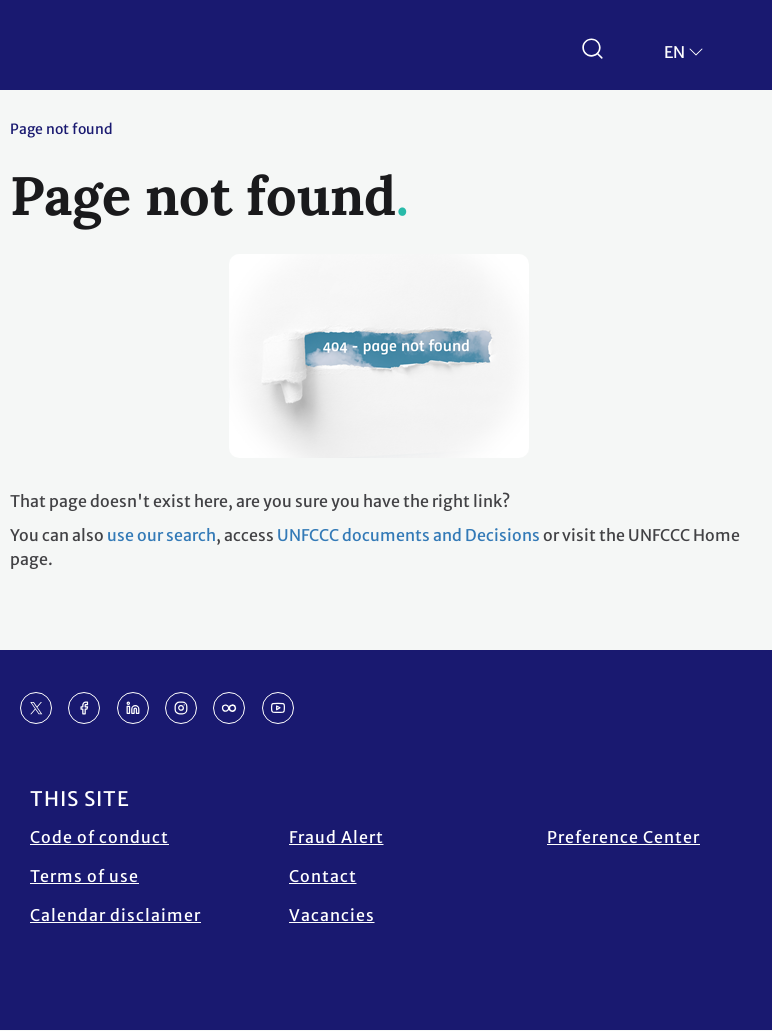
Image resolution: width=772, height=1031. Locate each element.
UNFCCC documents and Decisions (408, 535)
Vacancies (332, 915)
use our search (161, 535)
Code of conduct (99, 837)
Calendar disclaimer (115, 915)
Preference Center (623, 837)
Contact (323, 876)
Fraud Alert (336, 837)
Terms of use (84, 876)
